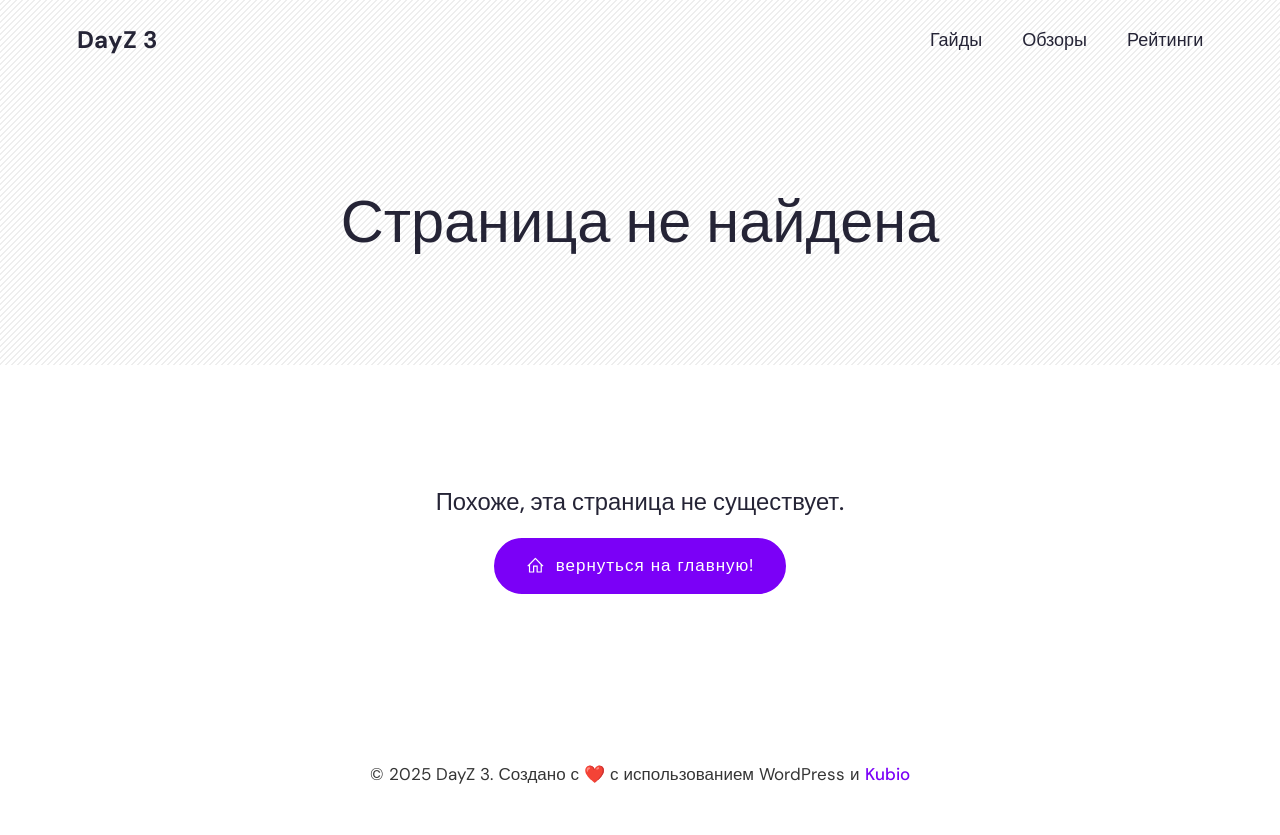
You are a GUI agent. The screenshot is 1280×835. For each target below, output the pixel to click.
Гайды (956, 40)
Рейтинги (1165, 40)
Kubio (887, 774)
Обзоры (1054, 40)
